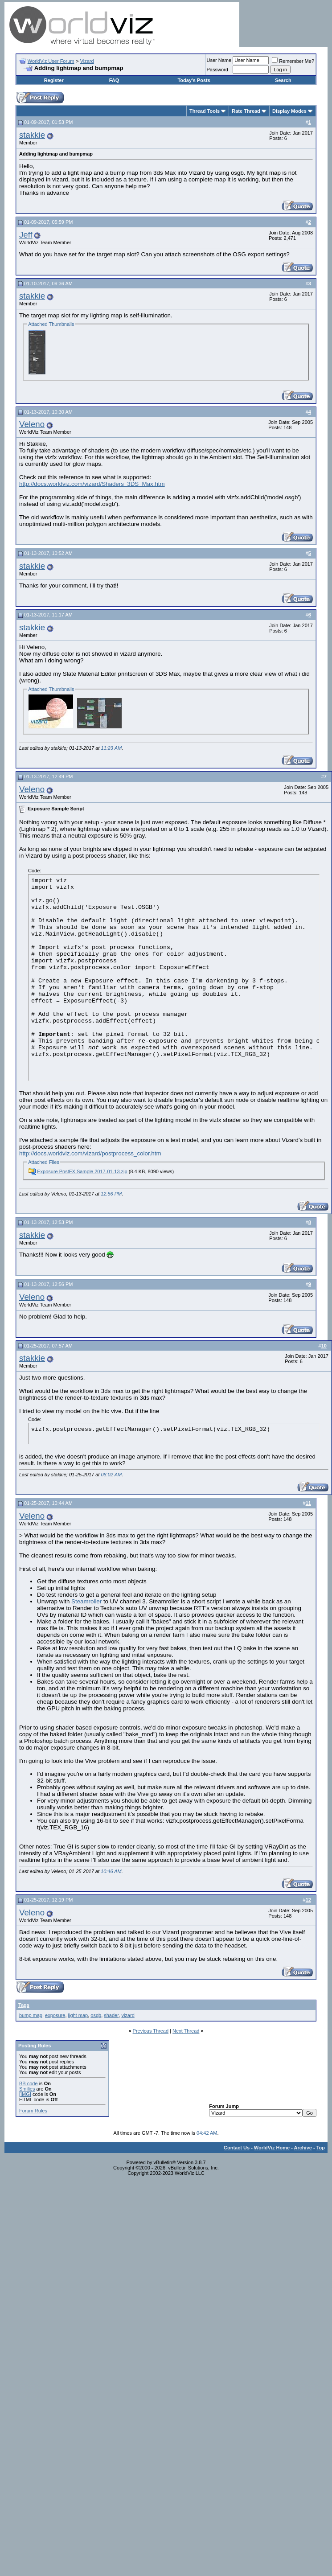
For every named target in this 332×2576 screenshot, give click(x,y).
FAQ (114, 80)
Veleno (32, 424)
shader (111, 2015)
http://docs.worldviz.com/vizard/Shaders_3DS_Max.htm (92, 484)
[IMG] (25, 2094)
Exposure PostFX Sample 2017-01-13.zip (82, 1171)
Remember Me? (293, 61)
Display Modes (289, 111)
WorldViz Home (272, 2147)
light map (78, 2015)
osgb (95, 2015)
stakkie (32, 135)
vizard (127, 2015)
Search (283, 80)
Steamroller (86, 1601)
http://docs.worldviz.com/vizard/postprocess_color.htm (90, 1153)
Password (217, 69)
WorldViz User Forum (51, 61)
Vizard (87, 61)
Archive (303, 2147)
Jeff (26, 234)
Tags (23, 2005)
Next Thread (185, 2031)
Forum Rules (33, 2110)
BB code (28, 2083)
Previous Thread (151, 2031)
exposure (55, 2015)
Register (54, 80)
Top (320, 2147)
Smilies (27, 2088)
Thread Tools (204, 111)
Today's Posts (193, 80)
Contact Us (237, 2147)
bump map (30, 2015)
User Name (219, 60)
